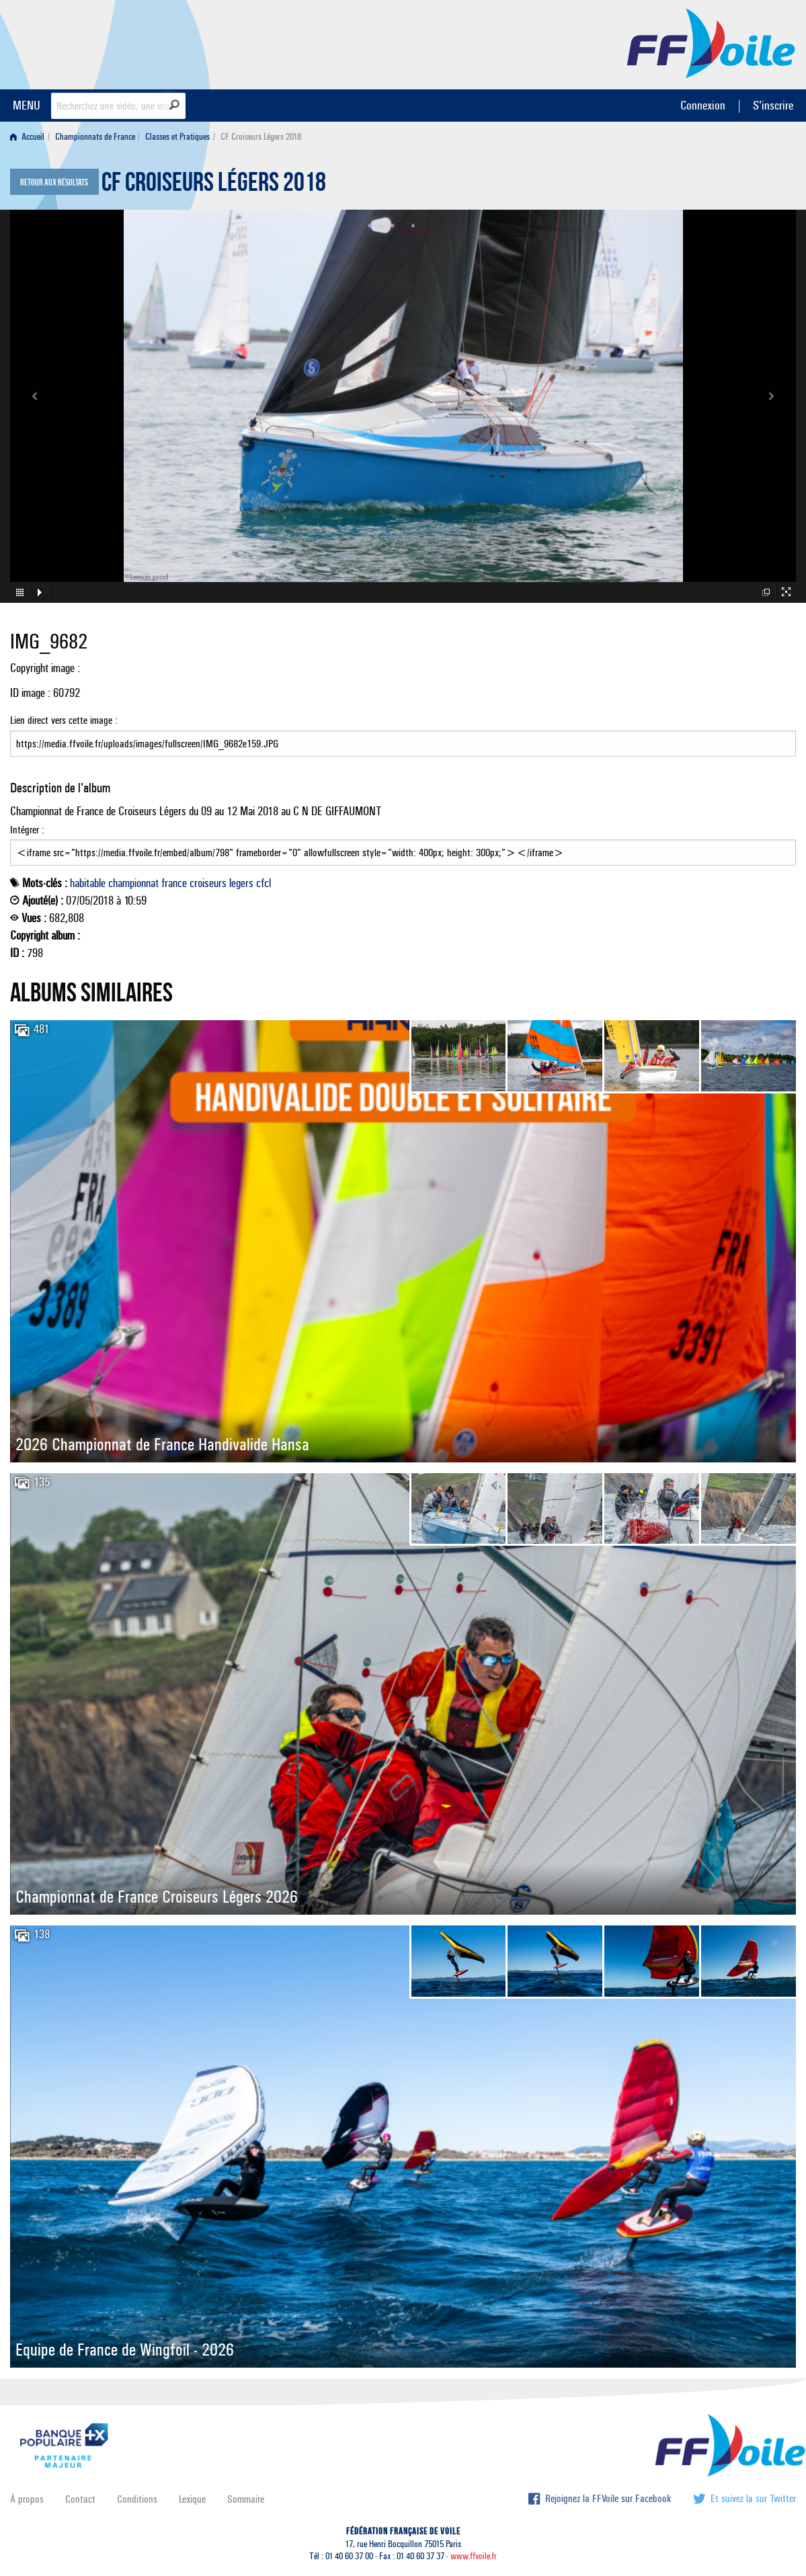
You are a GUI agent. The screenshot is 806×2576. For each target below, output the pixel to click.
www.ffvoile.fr (473, 2556)
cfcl (263, 883)
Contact (80, 2499)
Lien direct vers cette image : (403, 735)
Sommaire (245, 2499)
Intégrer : (403, 844)
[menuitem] (30, 136)
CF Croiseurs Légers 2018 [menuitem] (260, 136)
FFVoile (711, 42)
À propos (27, 2499)
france (174, 883)
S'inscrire (773, 105)
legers (241, 883)
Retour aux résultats (54, 183)
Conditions (137, 2499)
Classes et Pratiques (177, 136)
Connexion (702, 105)
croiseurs (208, 883)
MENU (26, 105)
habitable (88, 883)
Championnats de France (95, 136)
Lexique (192, 2499)
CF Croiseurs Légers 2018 (214, 185)
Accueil (27, 136)
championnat (133, 883)
